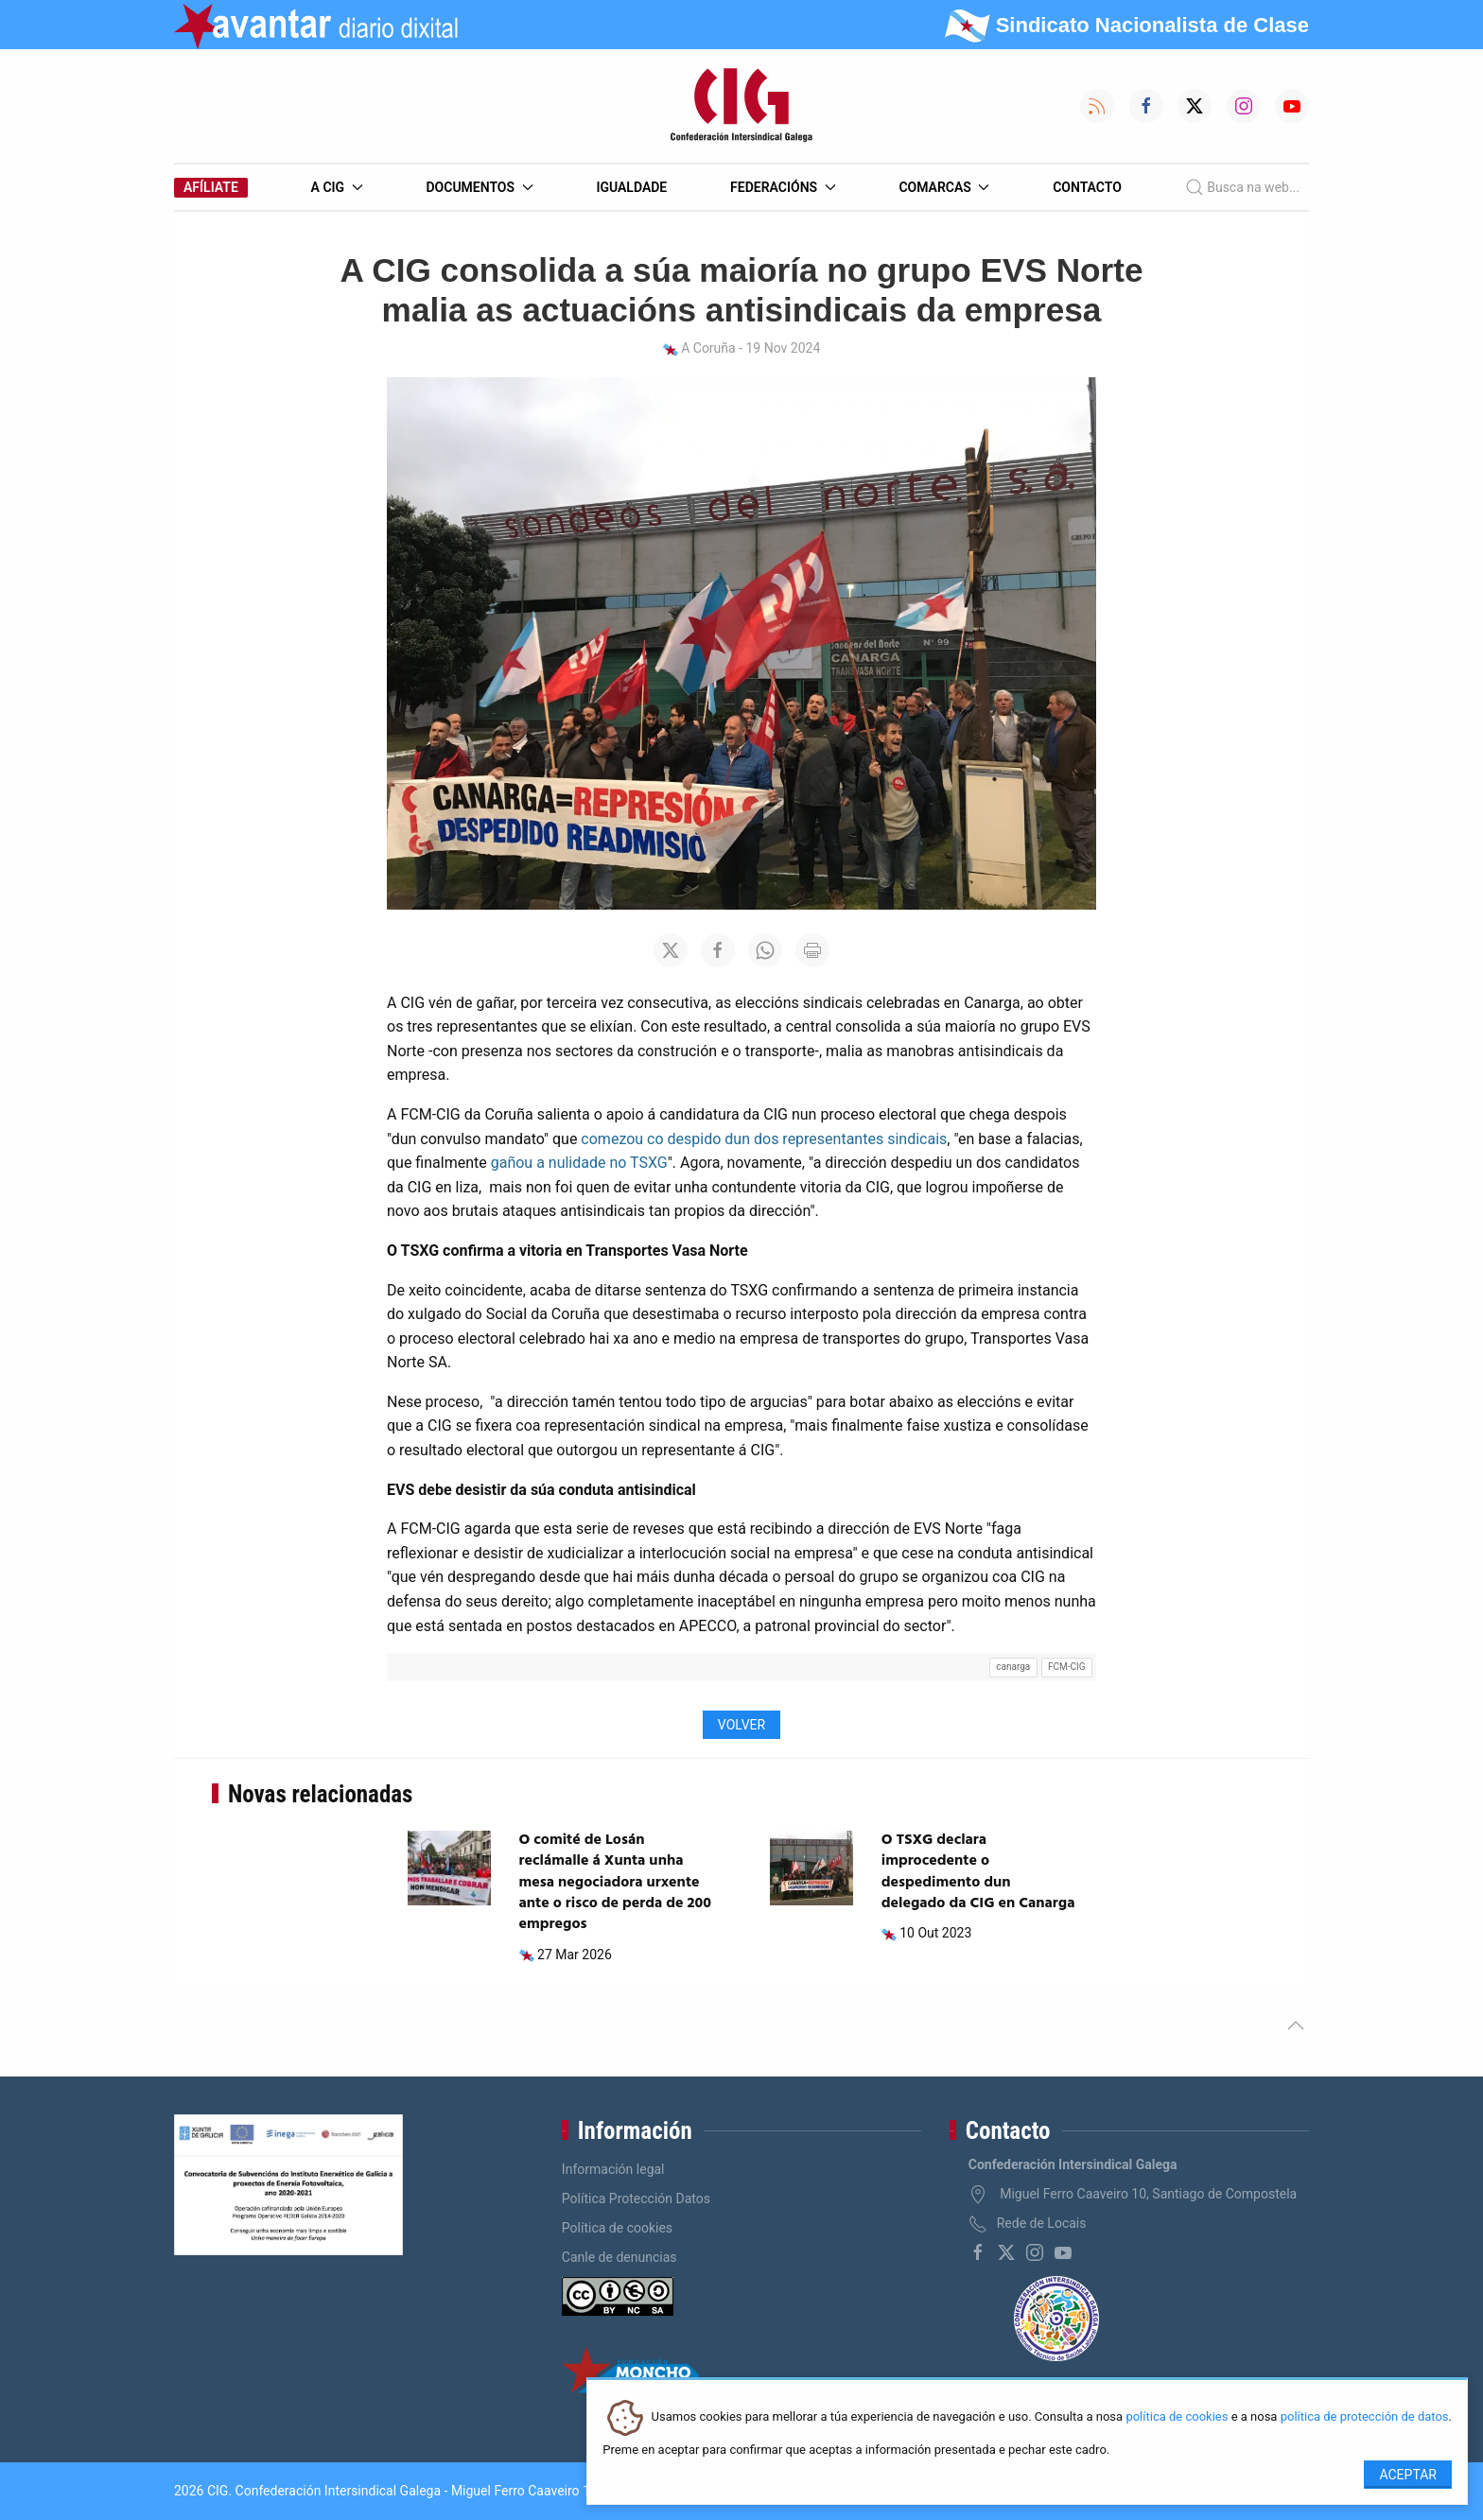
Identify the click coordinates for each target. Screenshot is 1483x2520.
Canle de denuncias (619, 2257)
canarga (1013, 1666)
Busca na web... (1242, 187)
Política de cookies (617, 2227)
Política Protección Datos (636, 2198)
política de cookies (1176, 2417)
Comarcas (944, 187)
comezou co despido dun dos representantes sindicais (764, 1139)
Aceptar (1408, 2474)
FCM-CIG (1067, 1666)
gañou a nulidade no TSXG (579, 1163)
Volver (741, 1724)
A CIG (337, 187)
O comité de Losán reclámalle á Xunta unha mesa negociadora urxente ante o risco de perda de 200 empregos (615, 1883)
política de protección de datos (1365, 2417)
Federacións (783, 187)
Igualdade (631, 187)
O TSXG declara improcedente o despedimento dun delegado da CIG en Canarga (978, 1872)
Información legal (613, 2169)
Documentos (479, 187)
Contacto (1087, 187)
